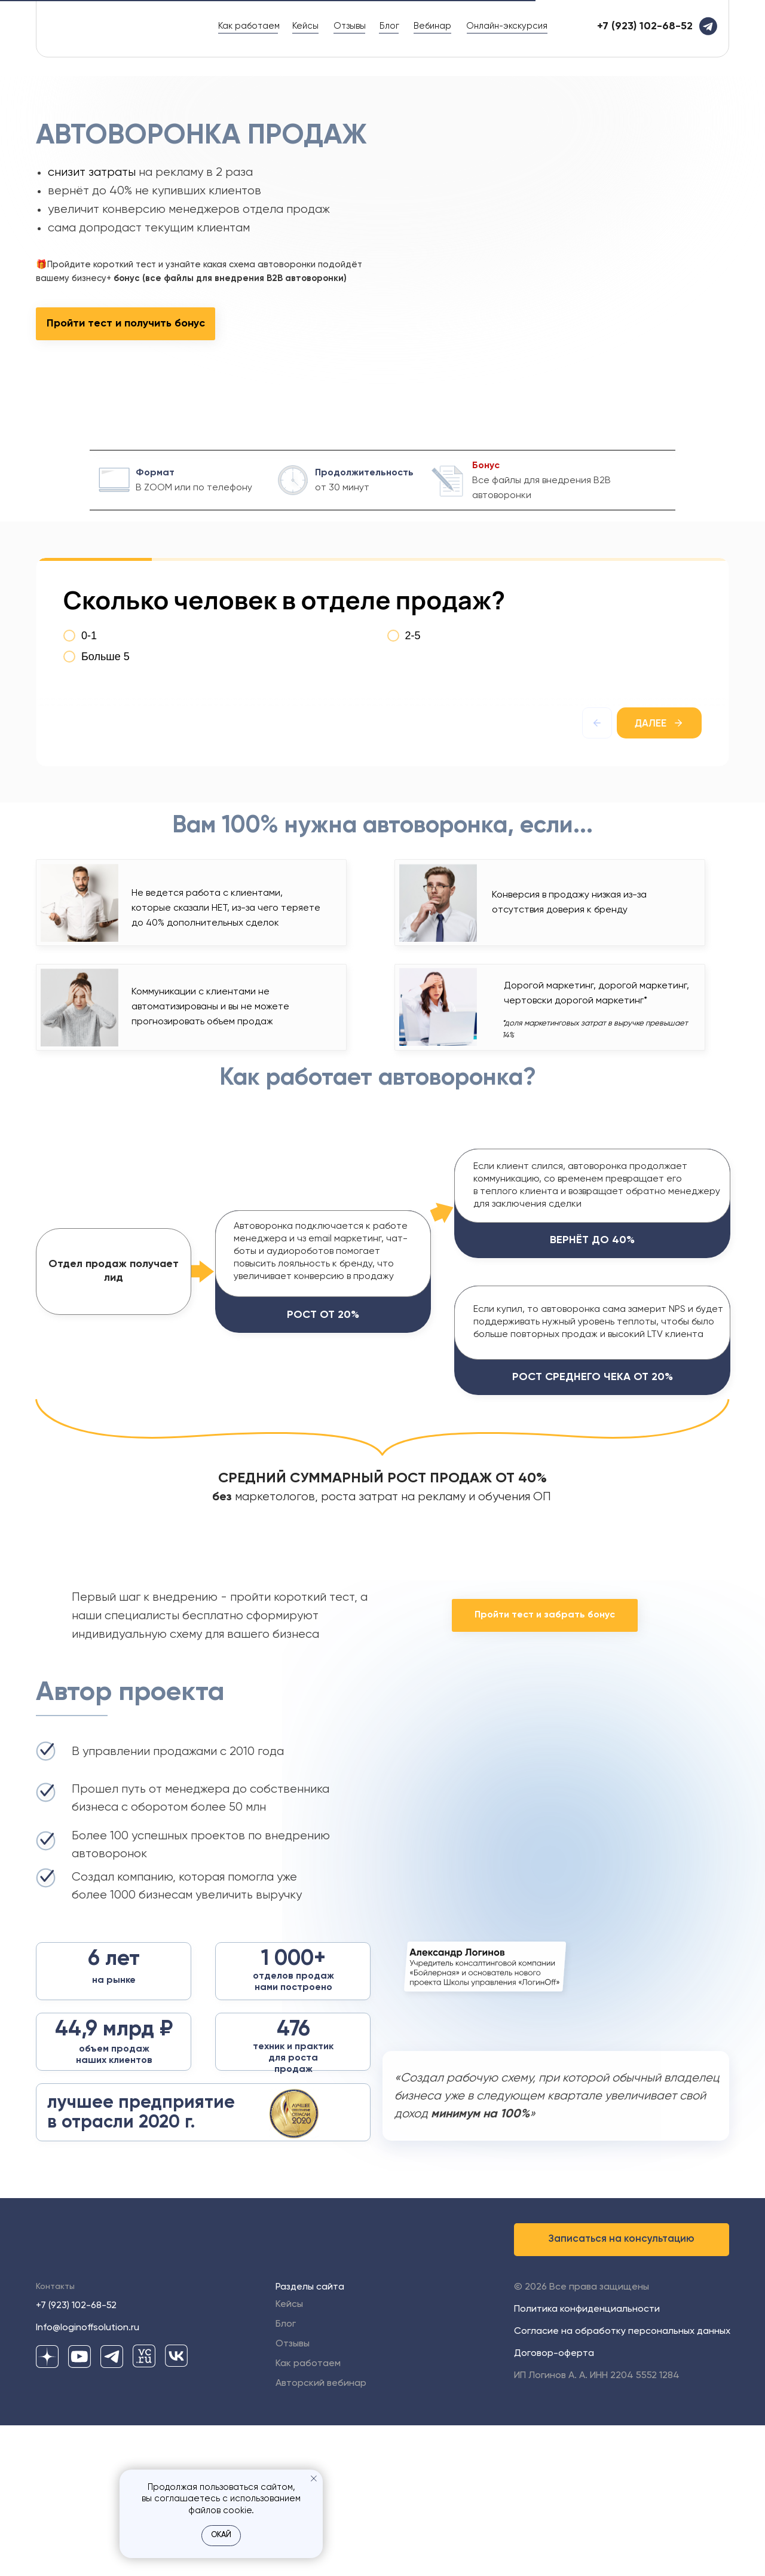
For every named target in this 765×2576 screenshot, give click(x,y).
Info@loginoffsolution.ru (87, 2478)
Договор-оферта (554, 2504)
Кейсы (305, 26)
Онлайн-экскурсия (506, 26)
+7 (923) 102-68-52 (76, 2456)
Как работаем (249, 26)
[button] (621, 2390)
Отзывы (349, 26)
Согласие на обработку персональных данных (622, 2482)
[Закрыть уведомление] (314, 2479)
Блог (389, 26)
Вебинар (432, 26)
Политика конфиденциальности (587, 2460)
